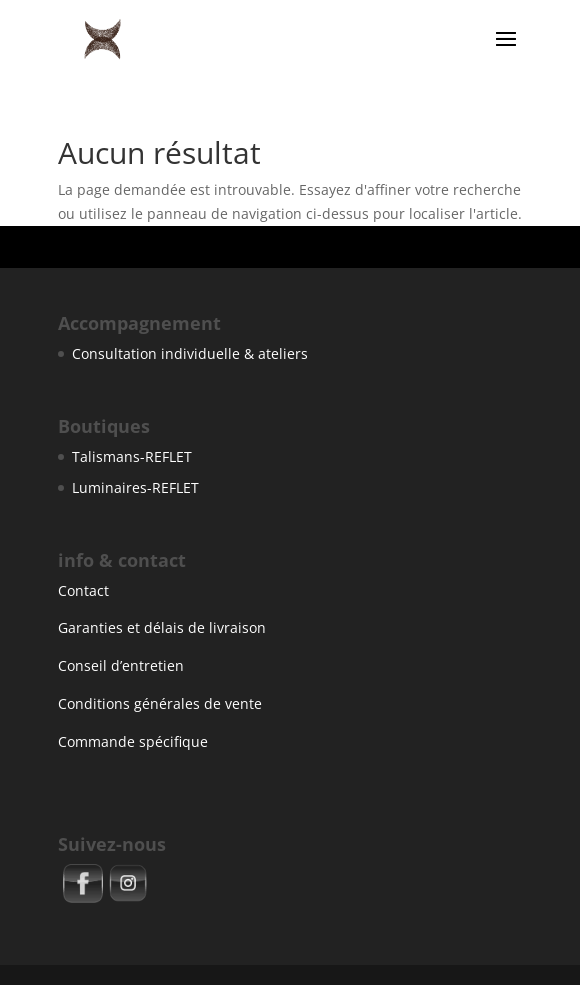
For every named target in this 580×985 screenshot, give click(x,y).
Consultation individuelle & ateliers (190, 353)
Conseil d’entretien (121, 665)
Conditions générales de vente (160, 703)
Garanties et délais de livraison (162, 627)
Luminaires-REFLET (135, 487)
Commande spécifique (133, 741)
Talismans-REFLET (132, 456)
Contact (83, 590)
